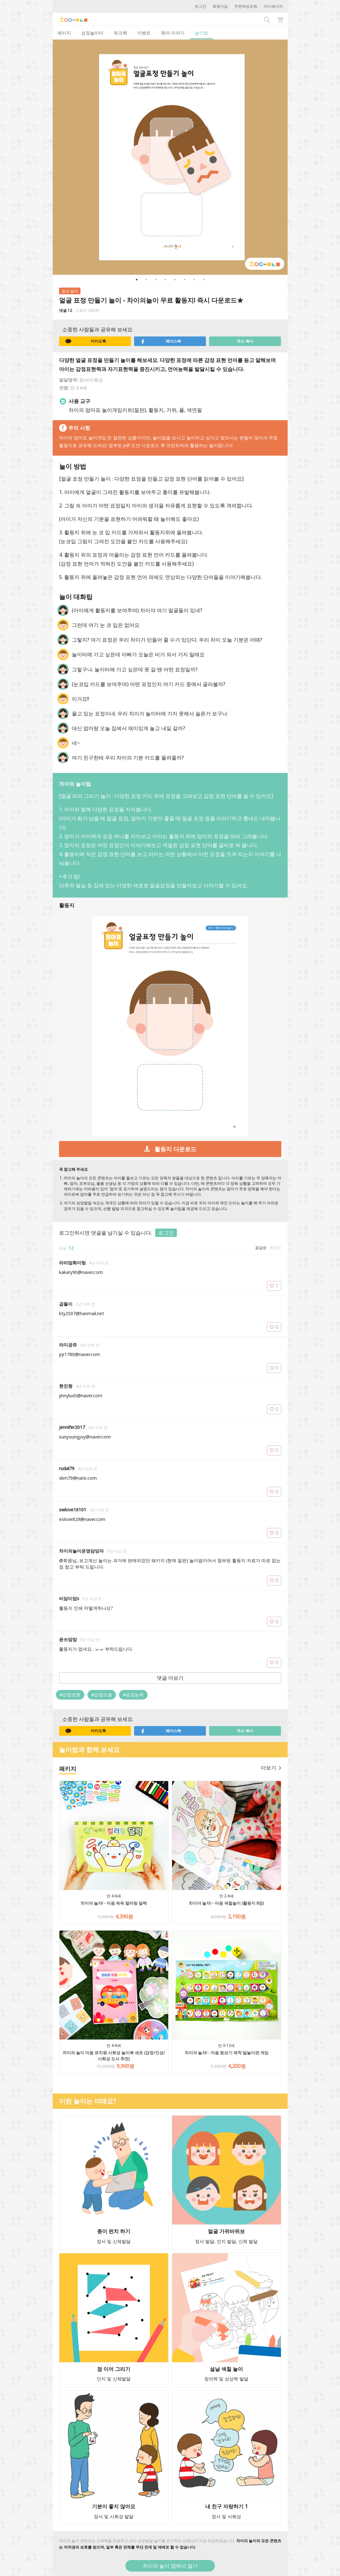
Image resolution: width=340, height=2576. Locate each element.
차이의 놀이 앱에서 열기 (170, 2565)
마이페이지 (273, 6)
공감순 (261, 1247)
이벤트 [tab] (144, 33)
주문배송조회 (245, 6)
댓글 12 (65, 310)
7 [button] (194, 279)
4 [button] (165, 279)
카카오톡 (85, 341)
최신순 (275, 1247)
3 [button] (156, 279)
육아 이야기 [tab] (173, 33)
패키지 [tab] (64, 33)
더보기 (271, 1767)
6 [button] (184, 279)
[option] (170, 157)
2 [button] (146, 279)
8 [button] (203, 279)
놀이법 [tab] (201, 33)
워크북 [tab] (120, 33)
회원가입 (220, 6)
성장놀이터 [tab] (92, 33)
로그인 (200, 6)
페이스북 (160, 341)
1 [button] (136, 279)
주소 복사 (245, 341)
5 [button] (175, 279)
